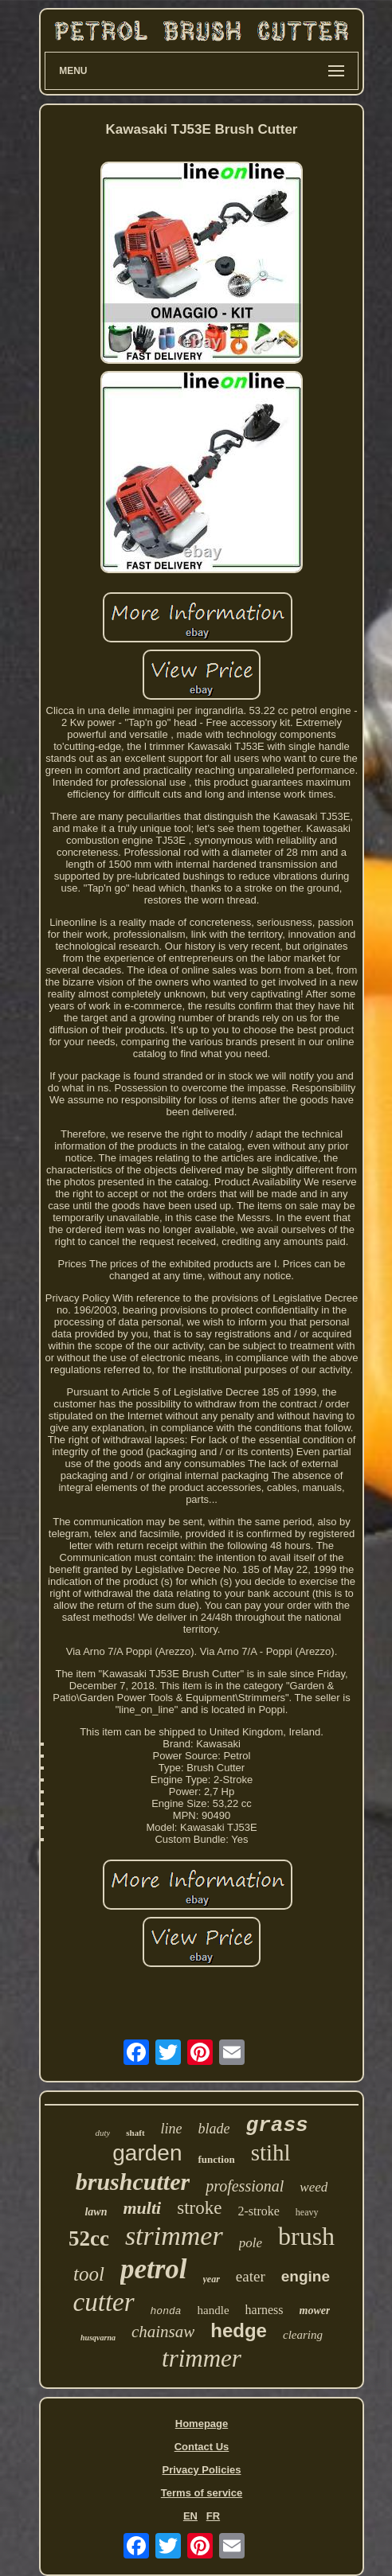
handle (213, 2310)
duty (102, 2132)
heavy (307, 2212)
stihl (271, 2152)
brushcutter (133, 2181)
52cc (89, 2238)
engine (305, 2276)
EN (190, 2516)
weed (313, 2187)
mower (315, 2310)
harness (264, 2309)
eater (250, 2276)
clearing (303, 2334)
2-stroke (258, 2211)
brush (306, 2236)
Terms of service (201, 2493)
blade (214, 2129)
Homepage (201, 2424)
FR (213, 2516)
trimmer (201, 2358)
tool (88, 2274)
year (211, 2279)
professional (245, 2186)
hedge (238, 2330)
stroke (199, 2208)
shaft (135, 2132)
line (171, 2129)
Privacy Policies (201, 2470)
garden (147, 2153)
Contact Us (201, 2447)
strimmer (174, 2235)
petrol (153, 2269)
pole (250, 2242)
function (216, 2159)
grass (277, 2125)
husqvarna (98, 2337)
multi (142, 2208)
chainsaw (162, 2331)
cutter (104, 2302)
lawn (95, 2212)
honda (166, 2311)
